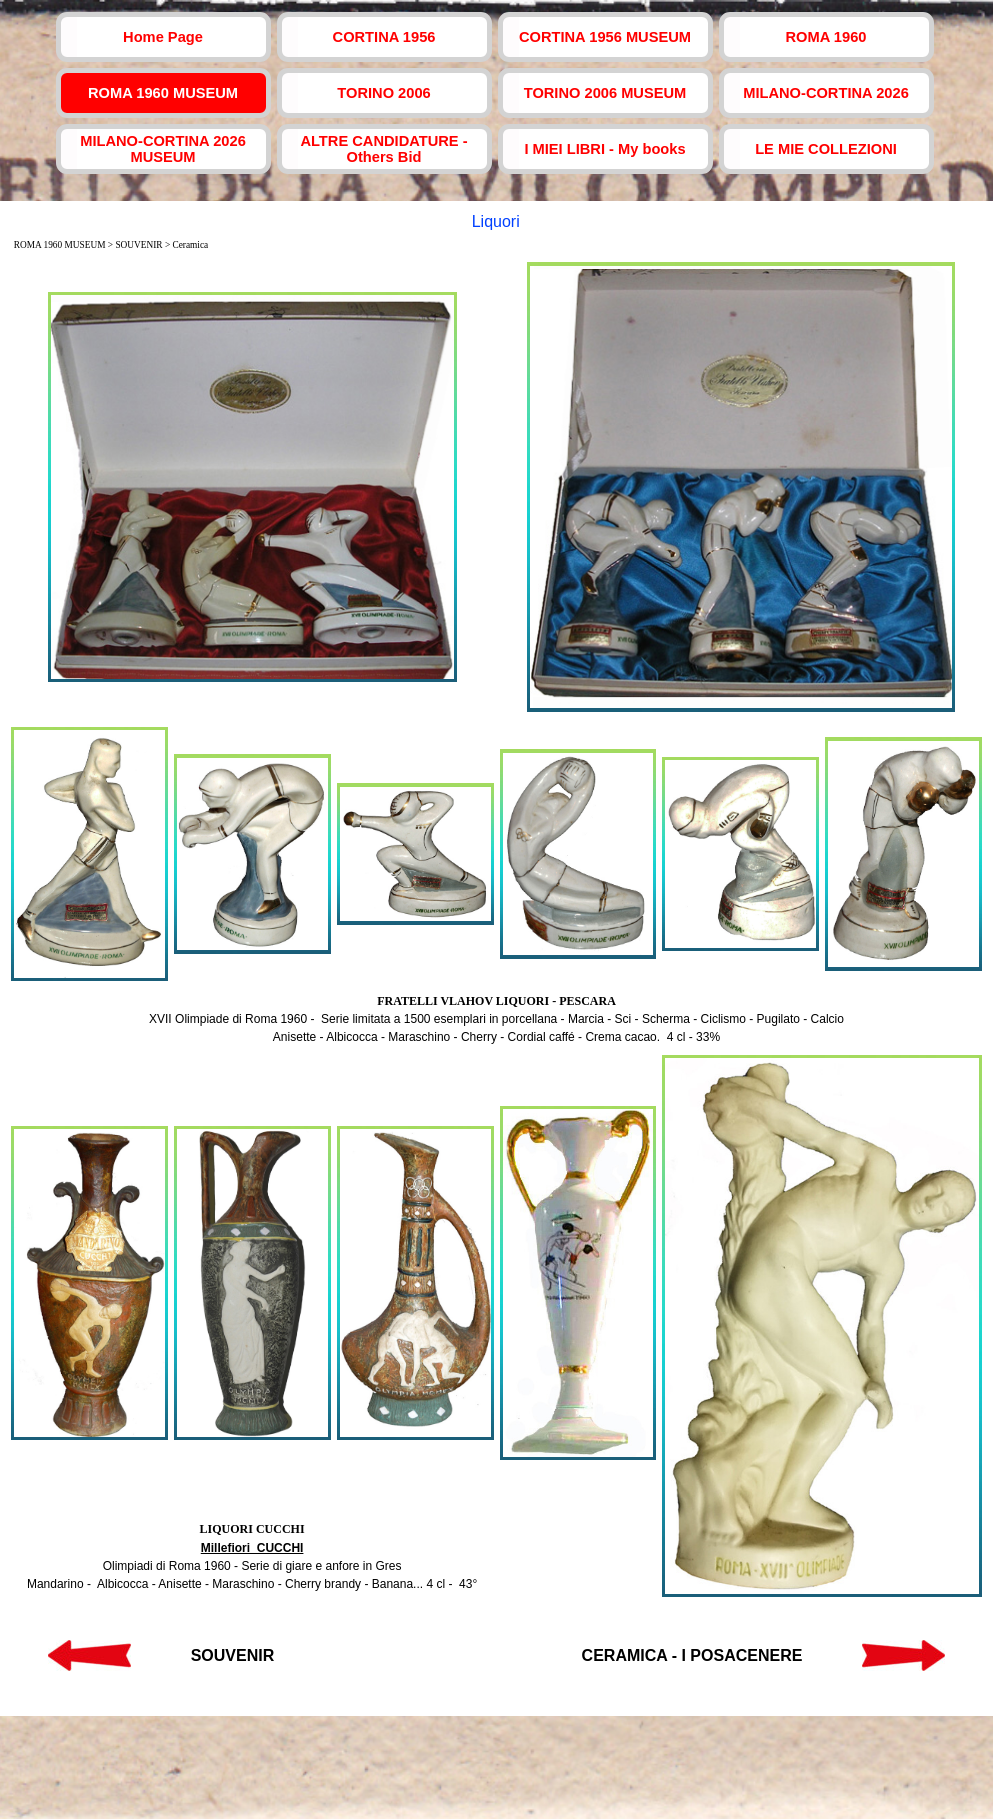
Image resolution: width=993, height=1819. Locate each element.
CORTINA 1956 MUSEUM (605, 37)
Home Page (163, 37)
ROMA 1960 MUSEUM (163, 93)
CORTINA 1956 (384, 37)
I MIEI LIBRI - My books (604, 149)
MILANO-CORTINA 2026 (826, 93)
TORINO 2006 (383, 93)
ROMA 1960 (826, 37)
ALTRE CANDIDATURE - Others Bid (383, 149)
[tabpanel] (497, 1019)
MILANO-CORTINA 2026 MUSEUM (163, 149)
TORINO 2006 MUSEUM (605, 93)
